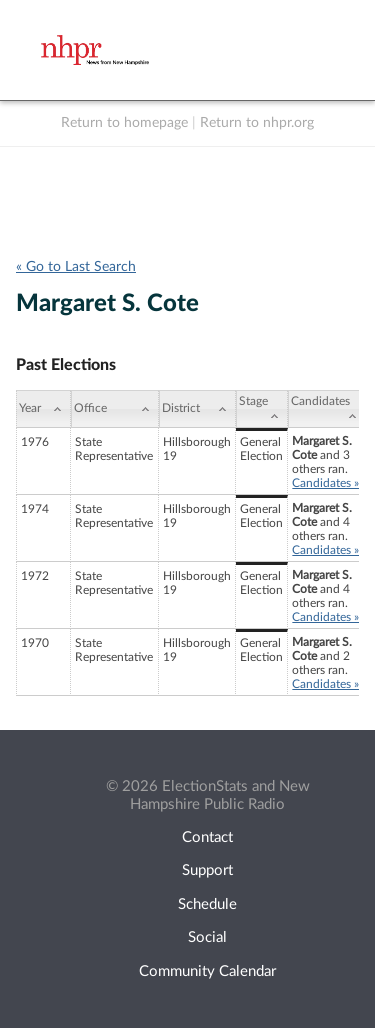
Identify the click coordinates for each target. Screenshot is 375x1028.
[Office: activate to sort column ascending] (115, 409)
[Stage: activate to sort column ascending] (262, 409)
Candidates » (325, 483)
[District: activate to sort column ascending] (197, 409)
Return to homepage (124, 123)
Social (207, 937)
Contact (207, 837)
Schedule (207, 904)
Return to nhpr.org (257, 123)
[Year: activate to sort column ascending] (43, 409)
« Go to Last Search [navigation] (76, 267)
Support (207, 870)
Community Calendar (207, 971)
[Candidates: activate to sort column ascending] (327, 409)
